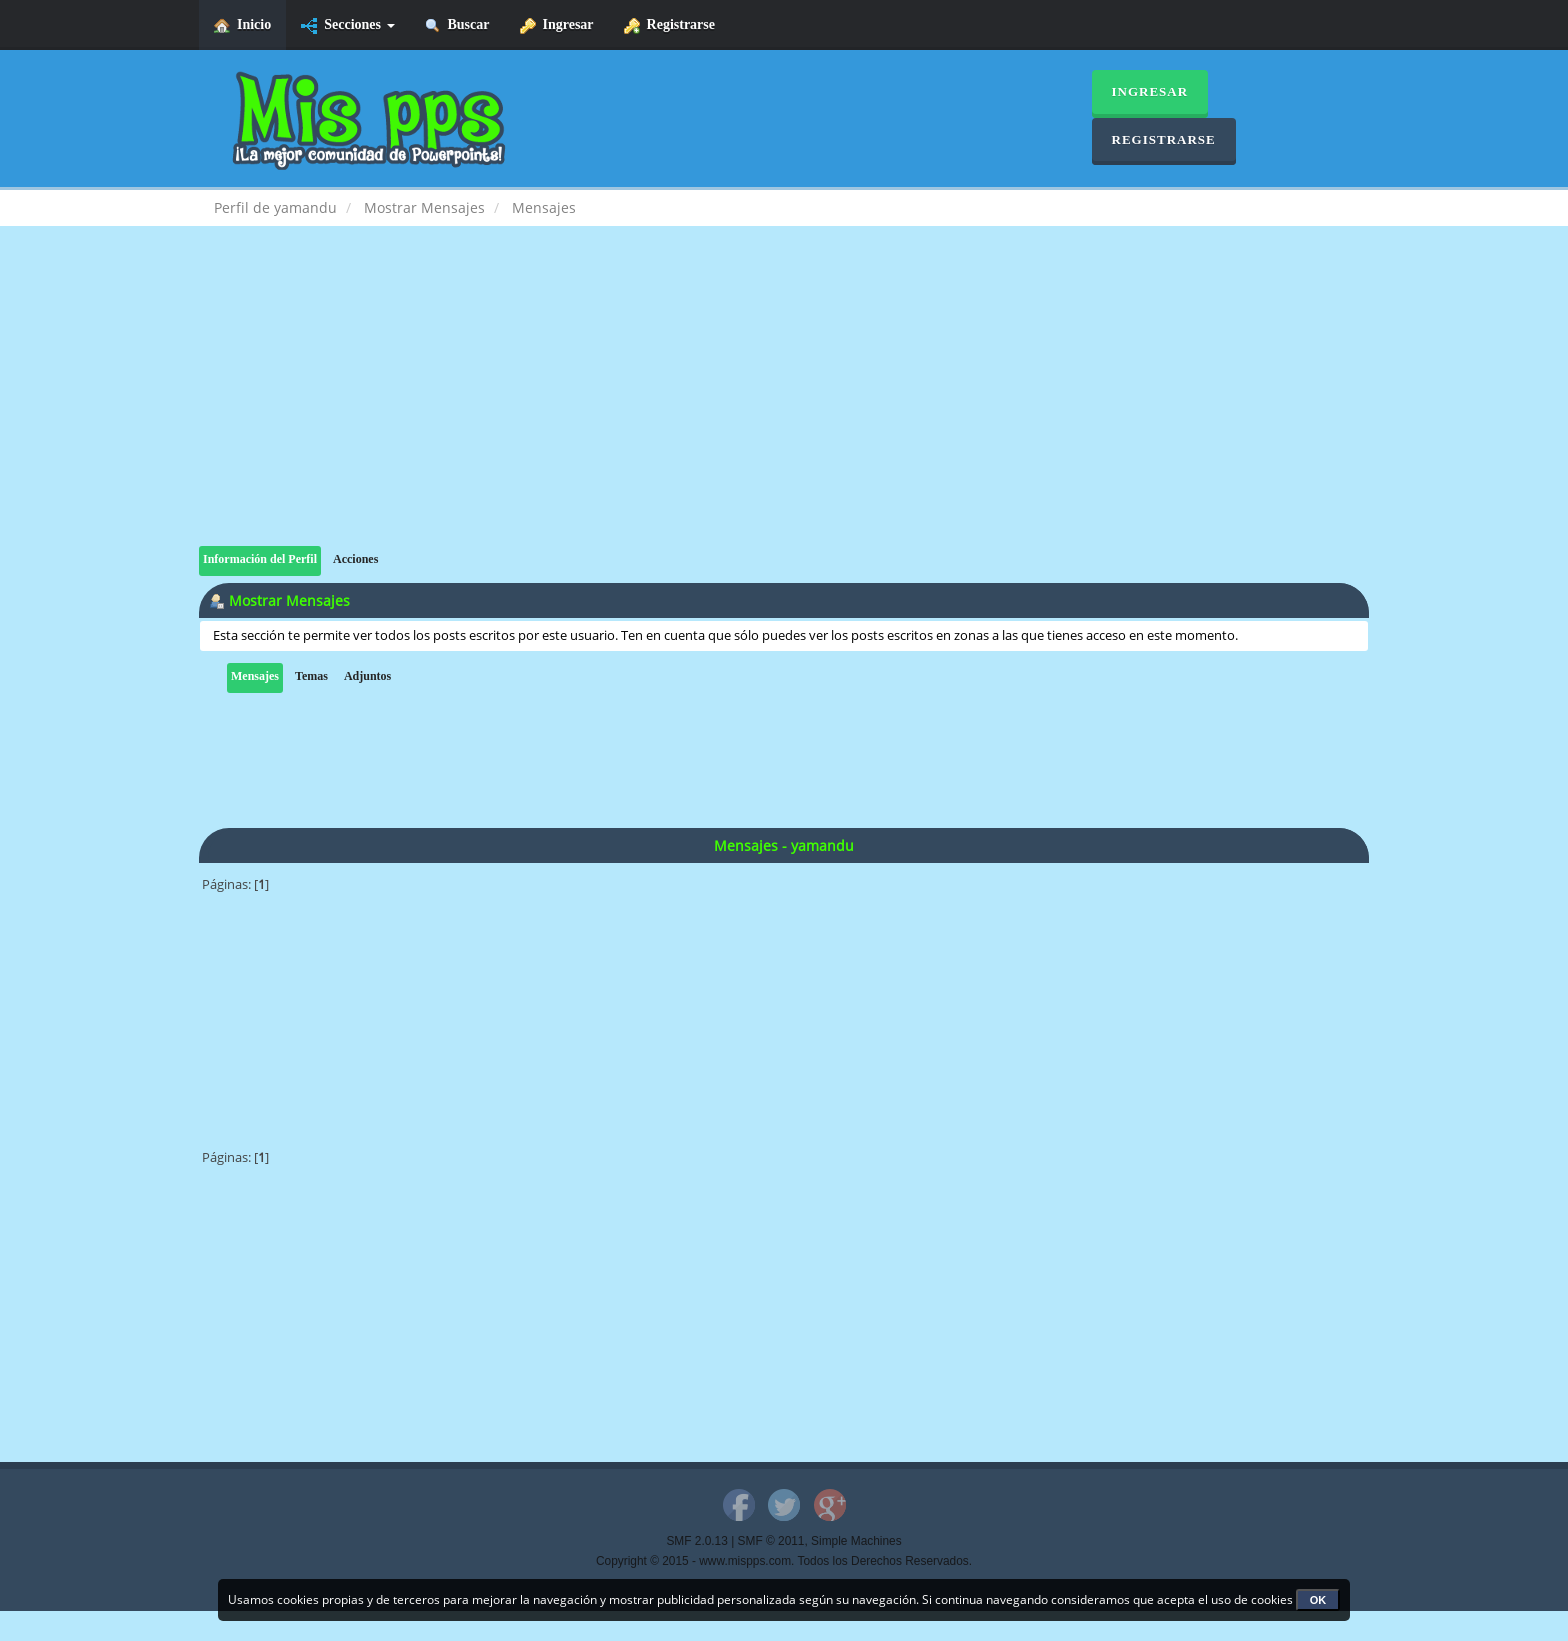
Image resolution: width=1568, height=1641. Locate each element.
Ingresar (557, 25)
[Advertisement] (784, 406)
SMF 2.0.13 (696, 1541)
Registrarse (669, 25)
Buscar (457, 25)
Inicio (242, 25)
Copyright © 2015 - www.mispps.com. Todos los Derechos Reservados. (784, 1561)
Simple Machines (856, 1541)
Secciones (347, 25)
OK (1318, 1600)
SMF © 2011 (771, 1541)
